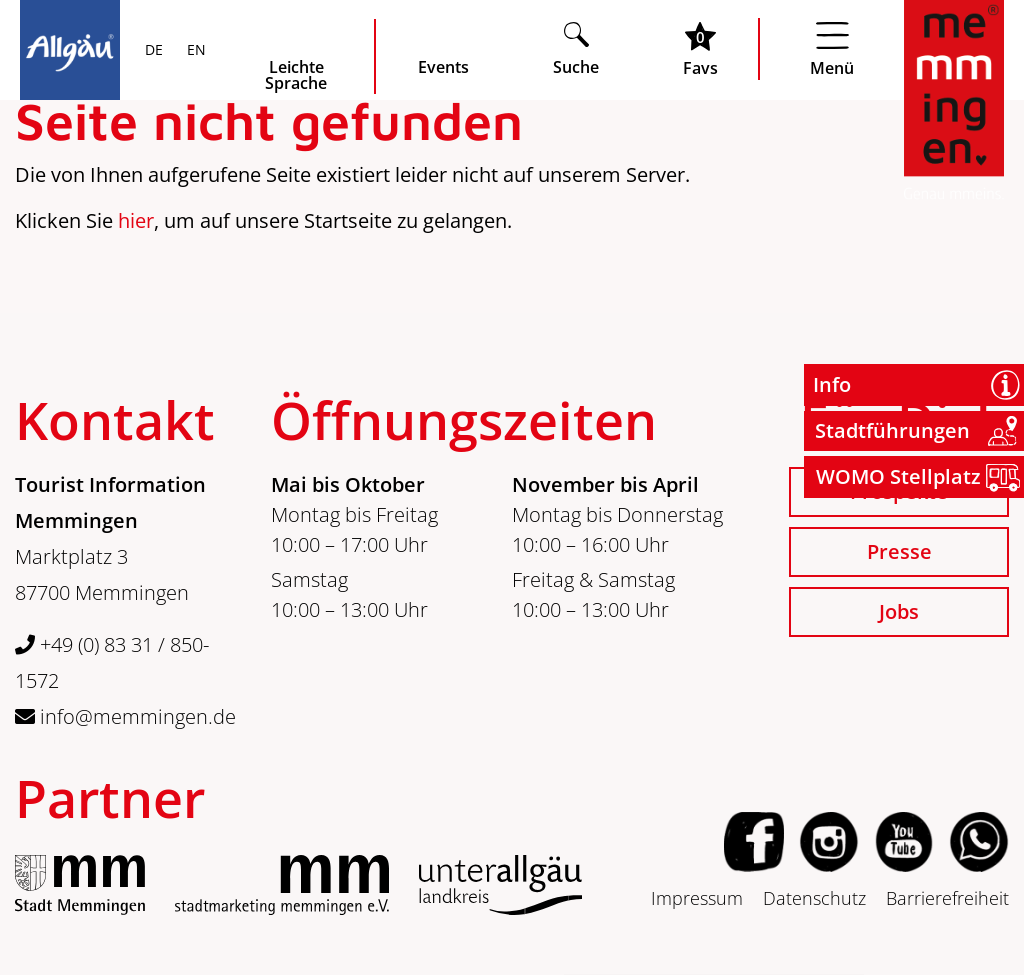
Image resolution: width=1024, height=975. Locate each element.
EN (194, 51)
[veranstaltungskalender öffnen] (443, 48)
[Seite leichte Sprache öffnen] (296, 56)
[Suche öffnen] (576, 48)
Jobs (899, 611)
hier (136, 220)
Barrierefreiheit (947, 898)
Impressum (697, 898)
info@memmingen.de (125, 716)
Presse (899, 551)
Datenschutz (814, 898)
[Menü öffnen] (832, 49)
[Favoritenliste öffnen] (700, 49)
